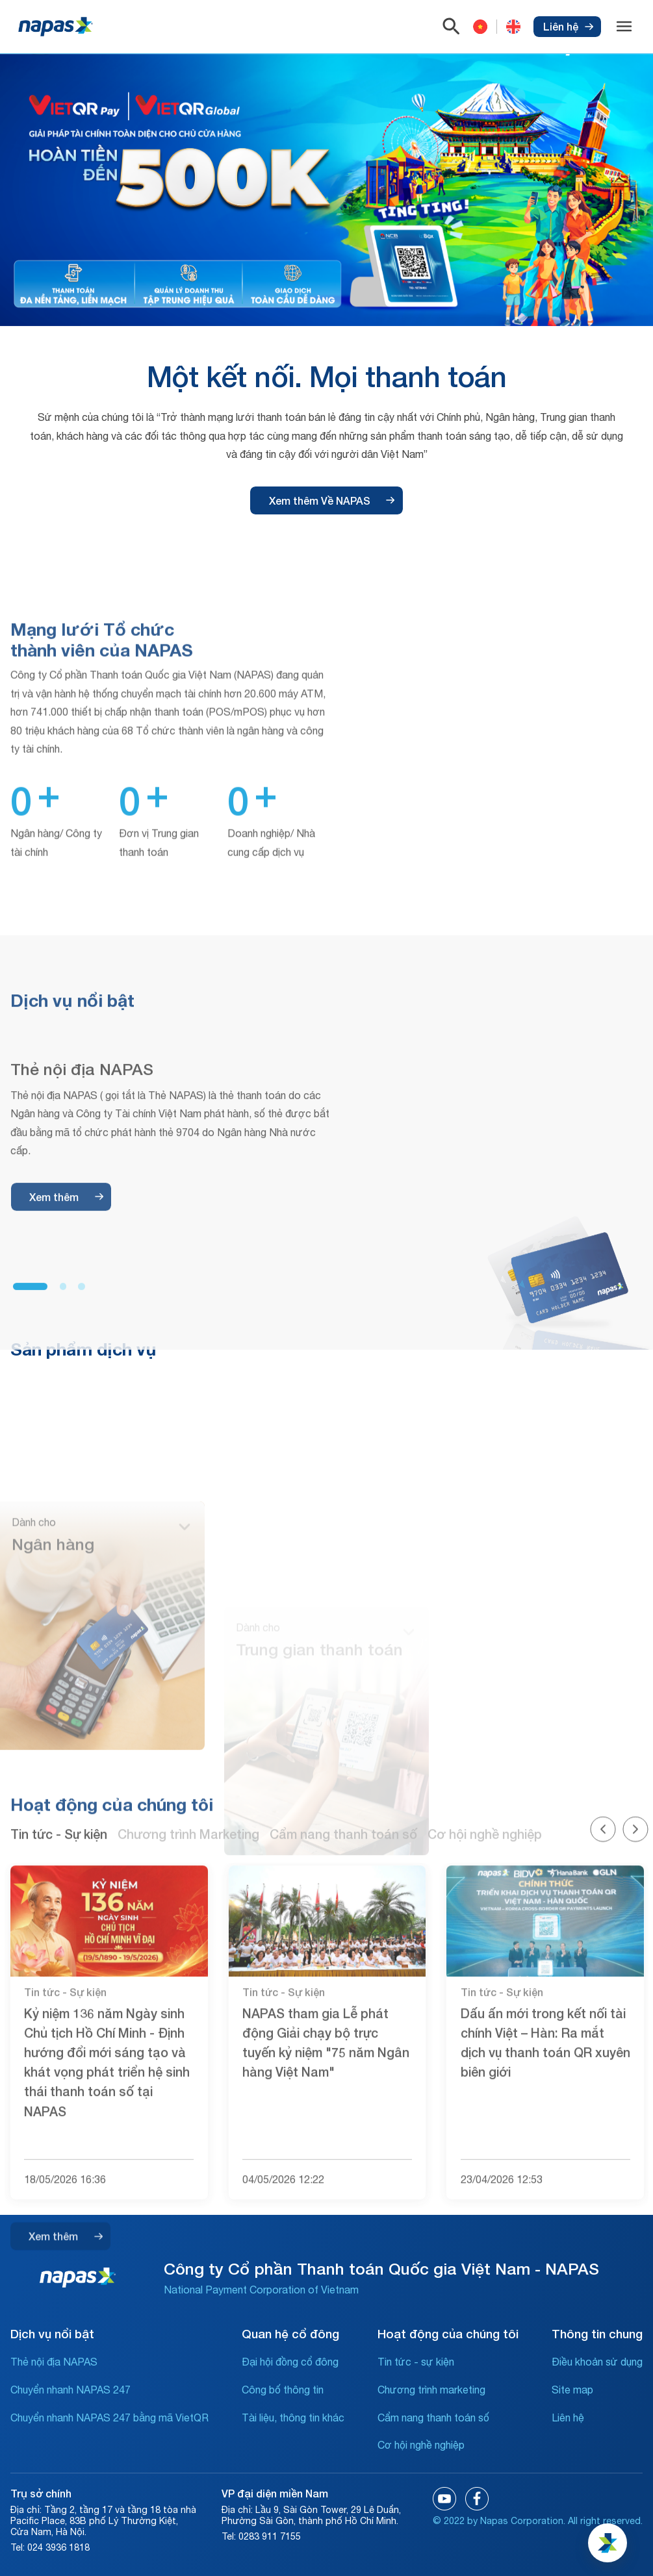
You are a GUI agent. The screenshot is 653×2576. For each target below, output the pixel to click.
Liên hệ (568, 26)
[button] (30, 1509)
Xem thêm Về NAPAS (332, 500)
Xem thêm (66, 1419)
